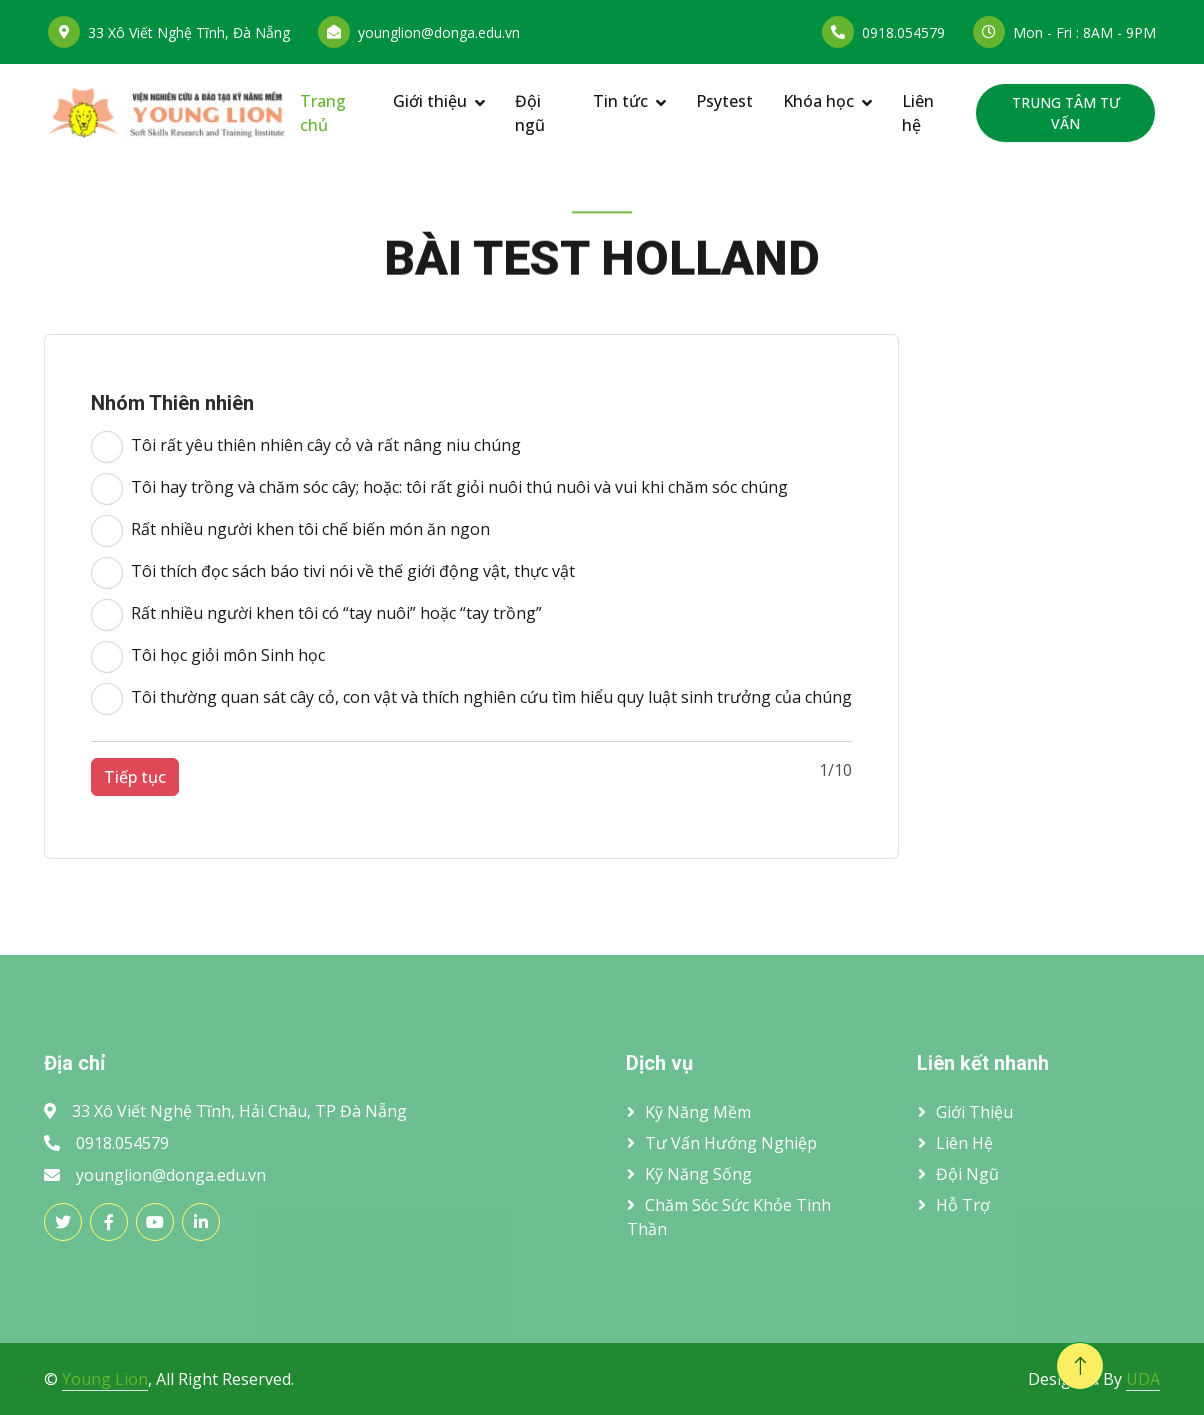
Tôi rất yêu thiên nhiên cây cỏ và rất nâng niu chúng (306, 447)
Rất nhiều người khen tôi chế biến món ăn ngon (290, 531)
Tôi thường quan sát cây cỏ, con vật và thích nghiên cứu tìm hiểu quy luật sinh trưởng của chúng (471, 699)
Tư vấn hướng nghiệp (731, 1143)
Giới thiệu (430, 101)
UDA (1143, 1379)
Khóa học (818, 101)
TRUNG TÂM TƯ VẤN (1066, 113)
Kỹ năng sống (698, 1174)
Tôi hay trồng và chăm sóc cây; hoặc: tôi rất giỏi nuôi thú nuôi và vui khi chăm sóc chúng (439, 489)
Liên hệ (918, 113)
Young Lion (105, 1379)
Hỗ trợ (963, 1205)
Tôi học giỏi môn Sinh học (208, 657)
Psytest (724, 101)
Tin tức (620, 101)
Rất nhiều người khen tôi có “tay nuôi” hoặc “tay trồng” (316, 615)
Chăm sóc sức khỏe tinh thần (729, 1217)
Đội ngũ (530, 113)
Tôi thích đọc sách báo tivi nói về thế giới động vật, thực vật (333, 573)
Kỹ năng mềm (698, 1112)
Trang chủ (323, 113)
